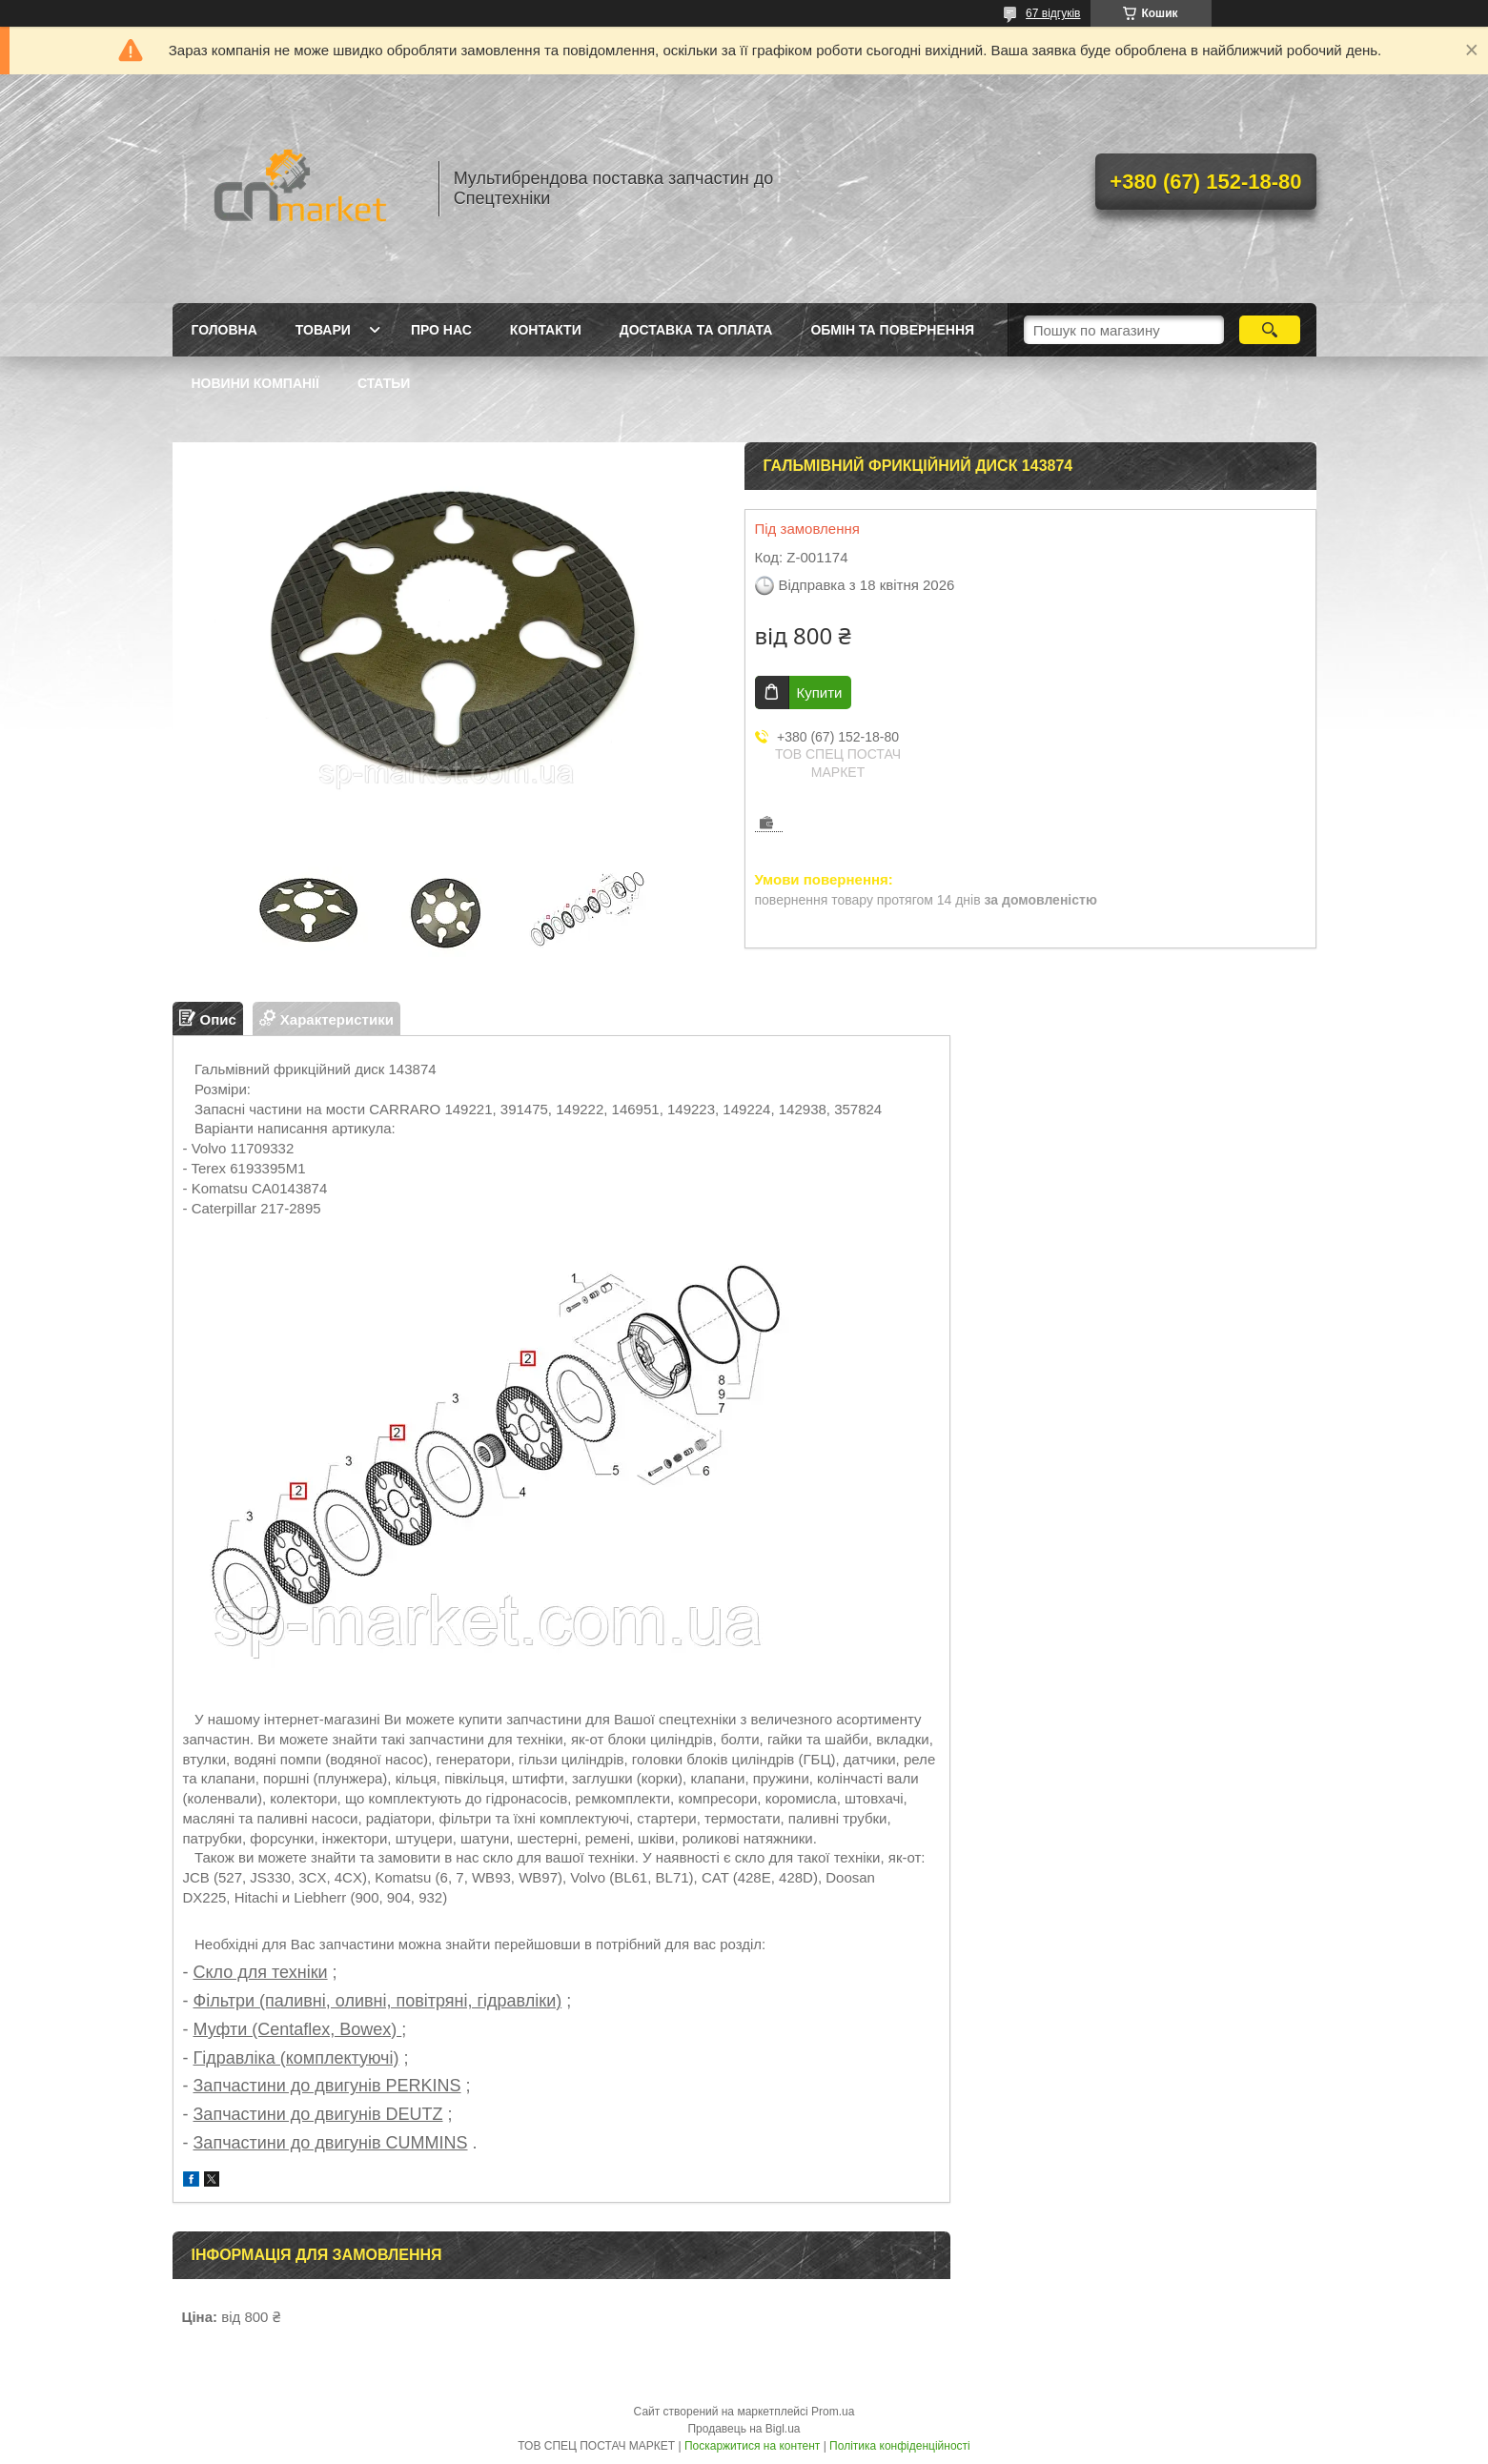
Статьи (384, 383)
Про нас (441, 329)
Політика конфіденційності (899, 2446)
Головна (224, 329)
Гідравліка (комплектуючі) (296, 2057)
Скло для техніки (261, 1972)
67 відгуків (1053, 13)
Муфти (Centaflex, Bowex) (298, 2029)
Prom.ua (832, 2411)
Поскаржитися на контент (752, 2446)
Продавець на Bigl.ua (743, 2428)
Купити (820, 692)
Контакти (545, 329)
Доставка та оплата (696, 329)
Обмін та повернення (892, 329)
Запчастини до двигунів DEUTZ (318, 2114)
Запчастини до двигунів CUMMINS (331, 2142)
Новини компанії (255, 383)
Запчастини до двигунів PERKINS (327, 2085)
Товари (323, 329)
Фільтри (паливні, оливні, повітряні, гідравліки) (378, 2000)
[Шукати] (1270, 330)
